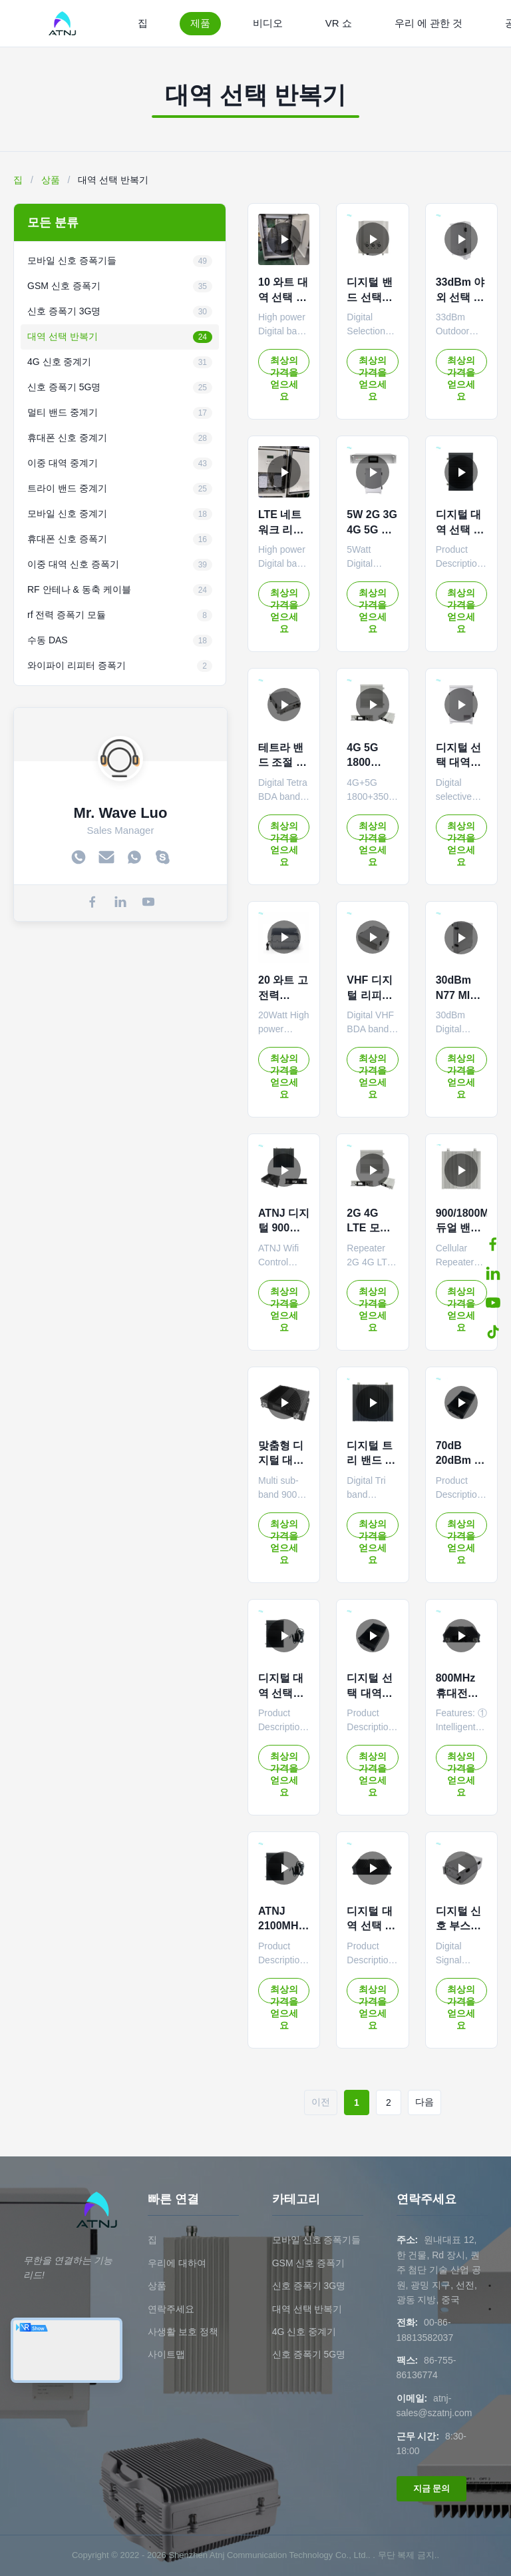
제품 (200, 23)
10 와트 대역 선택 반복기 (283, 297)
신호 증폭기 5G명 (308, 2354)
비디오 (268, 23)
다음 (424, 2101)
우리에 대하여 (177, 2263)
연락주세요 (171, 2309)
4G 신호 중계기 (304, 2331)
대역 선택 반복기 (307, 2309)
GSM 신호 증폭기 (308, 2263)
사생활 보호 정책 (183, 2331)
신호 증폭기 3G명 (308, 2285)
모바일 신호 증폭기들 (316, 2239)
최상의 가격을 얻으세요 (284, 364)
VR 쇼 (338, 23)
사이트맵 (166, 2354)
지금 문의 (431, 2488)
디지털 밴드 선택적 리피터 (369, 297)
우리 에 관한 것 (429, 23)
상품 (50, 179)
